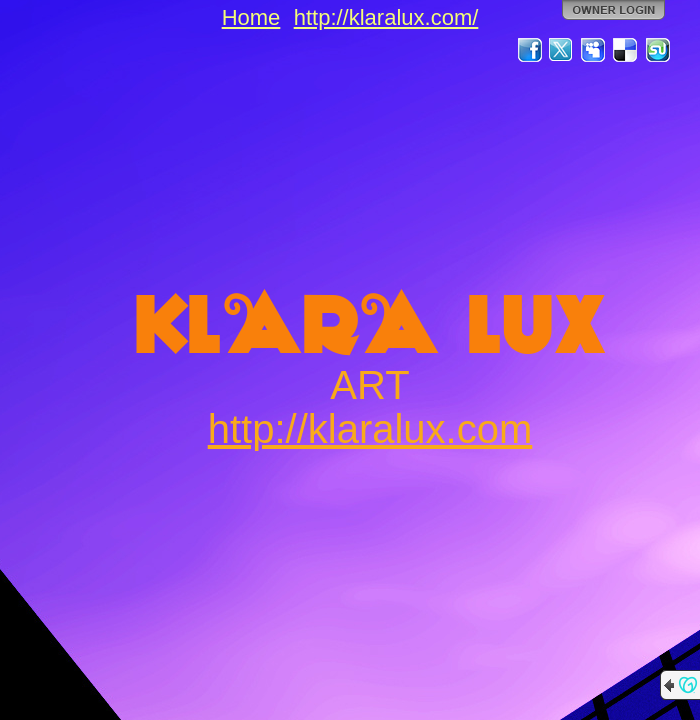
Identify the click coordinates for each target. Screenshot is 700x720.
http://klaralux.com (370, 429)
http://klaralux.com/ (386, 17)
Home (251, 17)
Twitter (562, 50)
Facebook (530, 50)
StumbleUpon (658, 50)
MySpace (594, 50)
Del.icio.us (626, 50)
